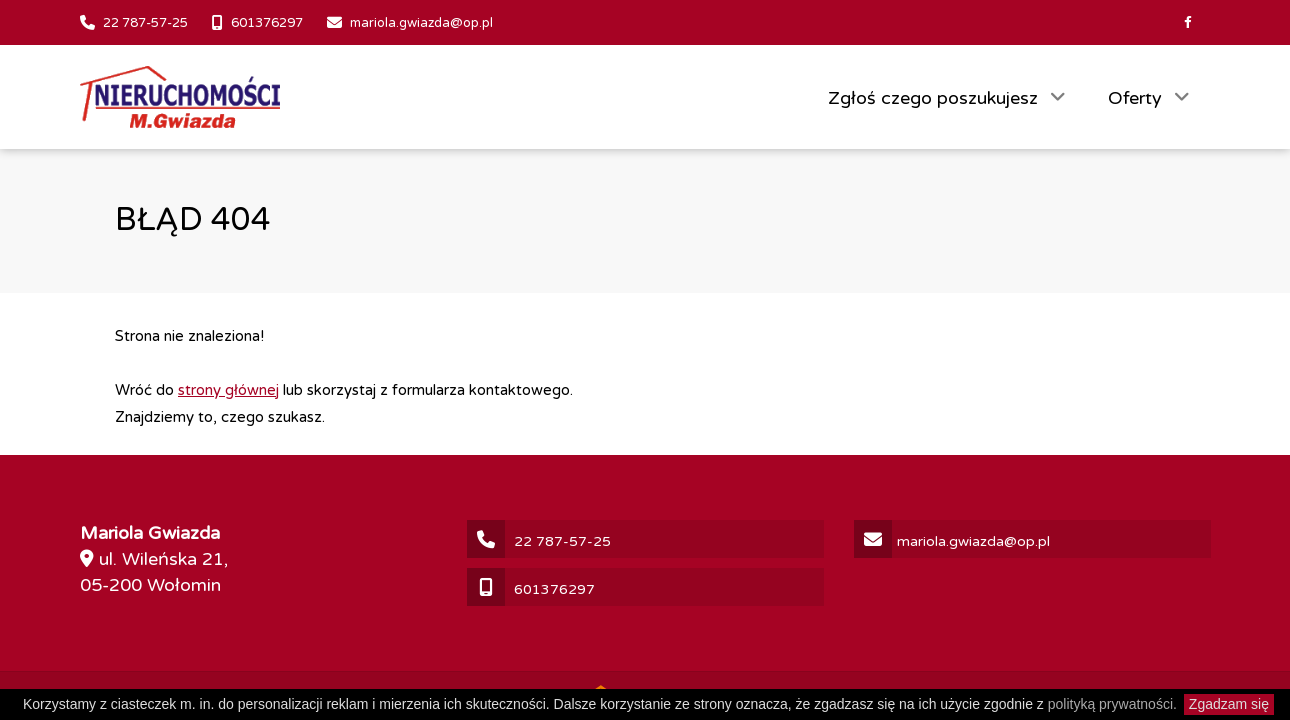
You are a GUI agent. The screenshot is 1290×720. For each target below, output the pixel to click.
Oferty (1137, 98)
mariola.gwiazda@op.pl (421, 23)
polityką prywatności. (1112, 704)
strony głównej (228, 390)
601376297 (267, 23)
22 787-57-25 (145, 23)
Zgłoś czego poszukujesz (935, 98)
